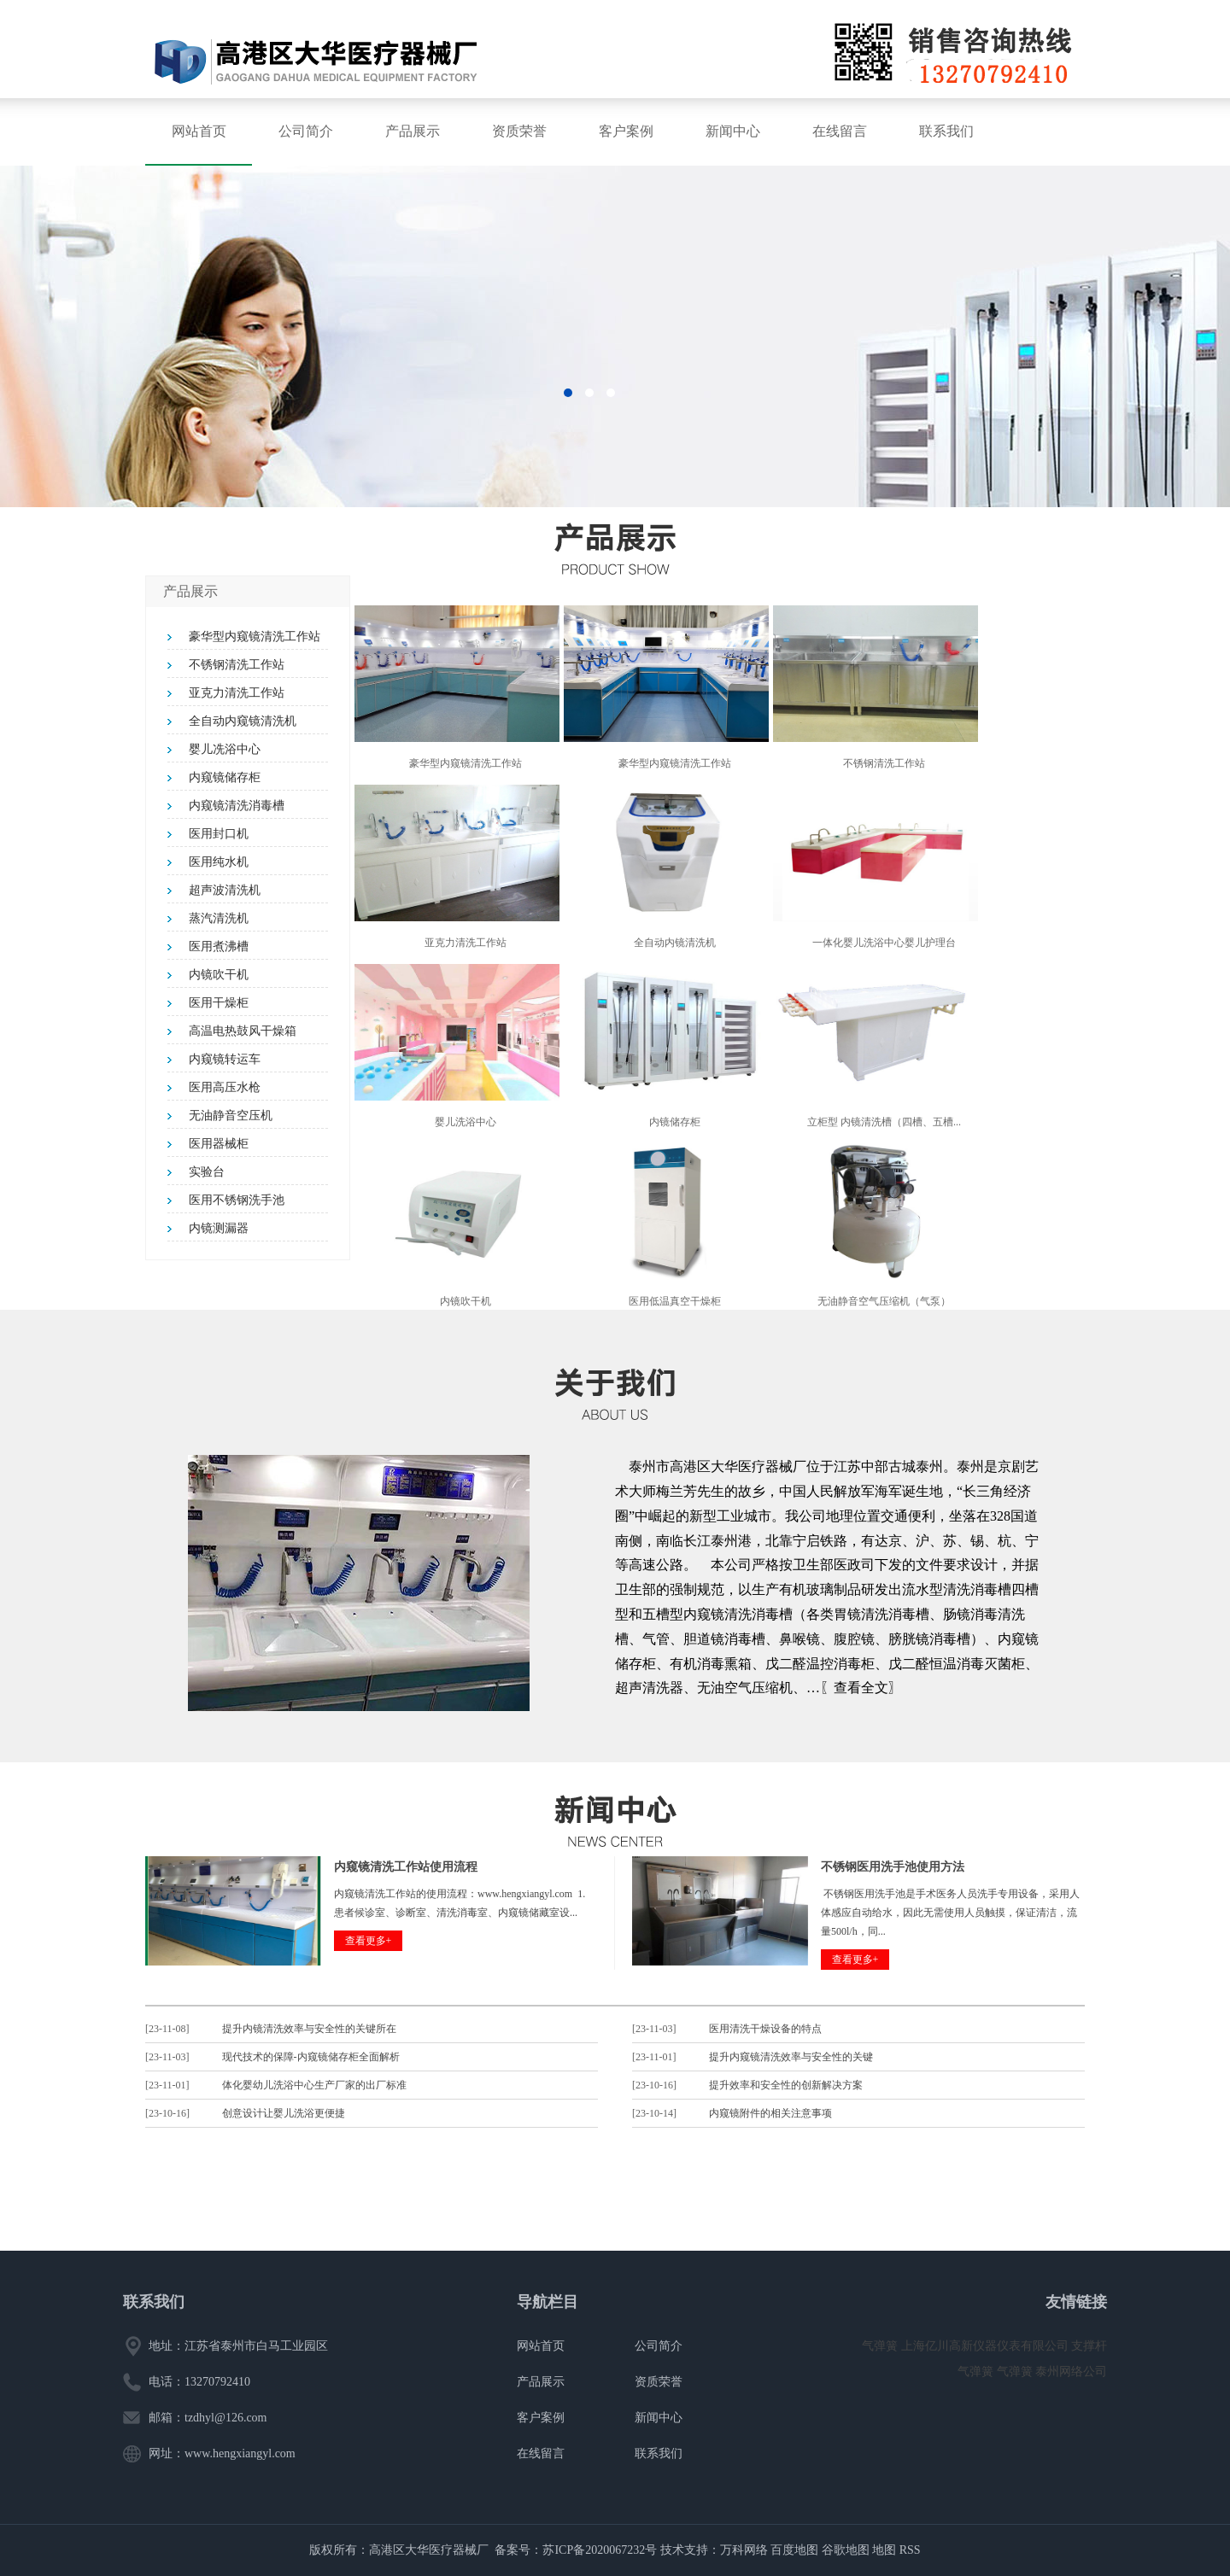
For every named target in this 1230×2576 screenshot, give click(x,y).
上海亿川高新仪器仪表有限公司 (986, 2345)
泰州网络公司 (1071, 2371)
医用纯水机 (219, 862)
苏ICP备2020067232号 (599, 2550)
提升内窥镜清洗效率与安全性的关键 (791, 2057)
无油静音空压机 (230, 1115)
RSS (910, 2550)
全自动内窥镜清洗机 (242, 721)
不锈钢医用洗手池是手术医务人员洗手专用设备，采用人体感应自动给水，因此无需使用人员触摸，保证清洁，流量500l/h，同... (950, 1912)
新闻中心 (733, 131)
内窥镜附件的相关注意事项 (770, 2113)
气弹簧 (881, 2345)
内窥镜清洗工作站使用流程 (405, 1866)
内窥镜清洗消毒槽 (236, 805)
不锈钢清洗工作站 (236, 664)
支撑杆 (1089, 2345)
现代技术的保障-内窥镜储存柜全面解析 (311, 2057)
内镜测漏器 (219, 1228)
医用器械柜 (219, 1143)
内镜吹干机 (219, 974)
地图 (884, 2550)
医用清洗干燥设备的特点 (765, 2029)
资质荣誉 (519, 131)
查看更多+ (368, 1941)
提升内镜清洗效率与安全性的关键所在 (309, 2029)
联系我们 (946, 131)
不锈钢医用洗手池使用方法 (892, 1866)
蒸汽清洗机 (219, 918)
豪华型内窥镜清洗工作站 (254, 636)
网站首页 (199, 131)
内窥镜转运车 (225, 1059)
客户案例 (626, 131)
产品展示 (412, 131)
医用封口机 (219, 833)
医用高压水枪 (225, 1087)
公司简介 (305, 131)
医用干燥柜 (219, 1002)
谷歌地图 (846, 2550)
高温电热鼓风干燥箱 (242, 1031)
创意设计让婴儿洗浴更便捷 (283, 2113)
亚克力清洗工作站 (236, 692)
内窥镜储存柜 (225, 777)
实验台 (207, 1171)
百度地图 (794, 2550)
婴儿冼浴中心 (225, 749)
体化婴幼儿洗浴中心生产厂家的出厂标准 (314, 2085)
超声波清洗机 (225, 890)
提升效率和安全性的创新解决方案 (786, 2085)
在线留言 (839, 131)
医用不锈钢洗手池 (236, 1200)
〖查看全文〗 (861, 1687)
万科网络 (745, 2550)
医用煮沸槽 (219, 946)
